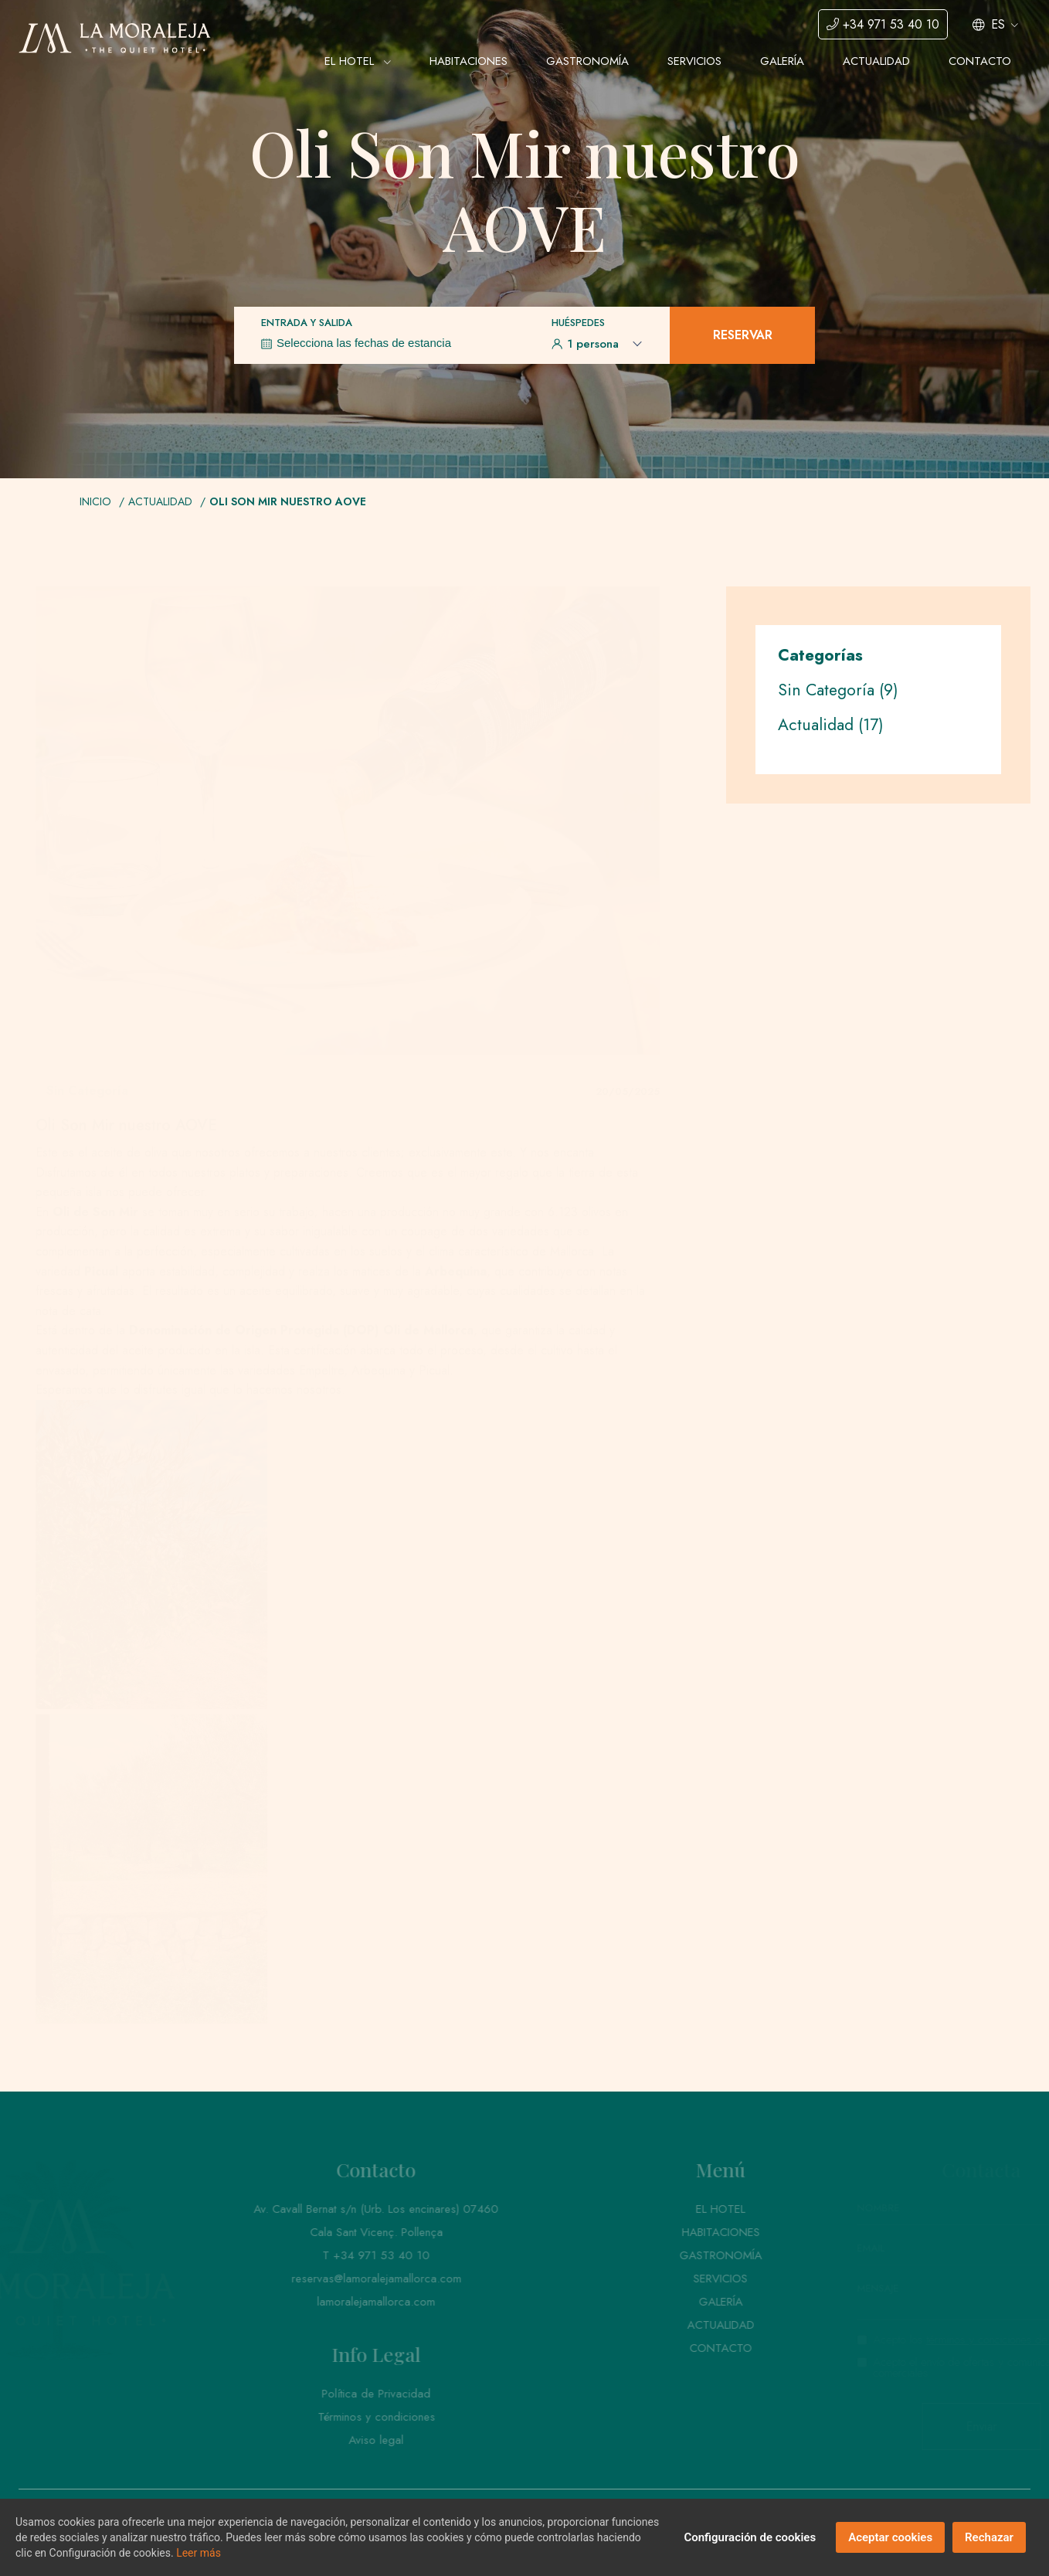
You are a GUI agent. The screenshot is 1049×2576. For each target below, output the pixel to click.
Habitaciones (468, 61)
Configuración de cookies (750, 2537)
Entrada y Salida (306, 322)
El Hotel (357, 61)
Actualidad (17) (831, 724)
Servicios (694, 61)
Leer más (198, 2553)
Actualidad (876, 61)
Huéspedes (578, 322)
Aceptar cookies (890, 2537)
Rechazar (989, 2537)
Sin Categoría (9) (838, 690)
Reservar (742, 335)
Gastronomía (587, 61)
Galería (782, 61)
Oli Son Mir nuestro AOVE (287, 501)
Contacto (980, 61)
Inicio (95, 501)
